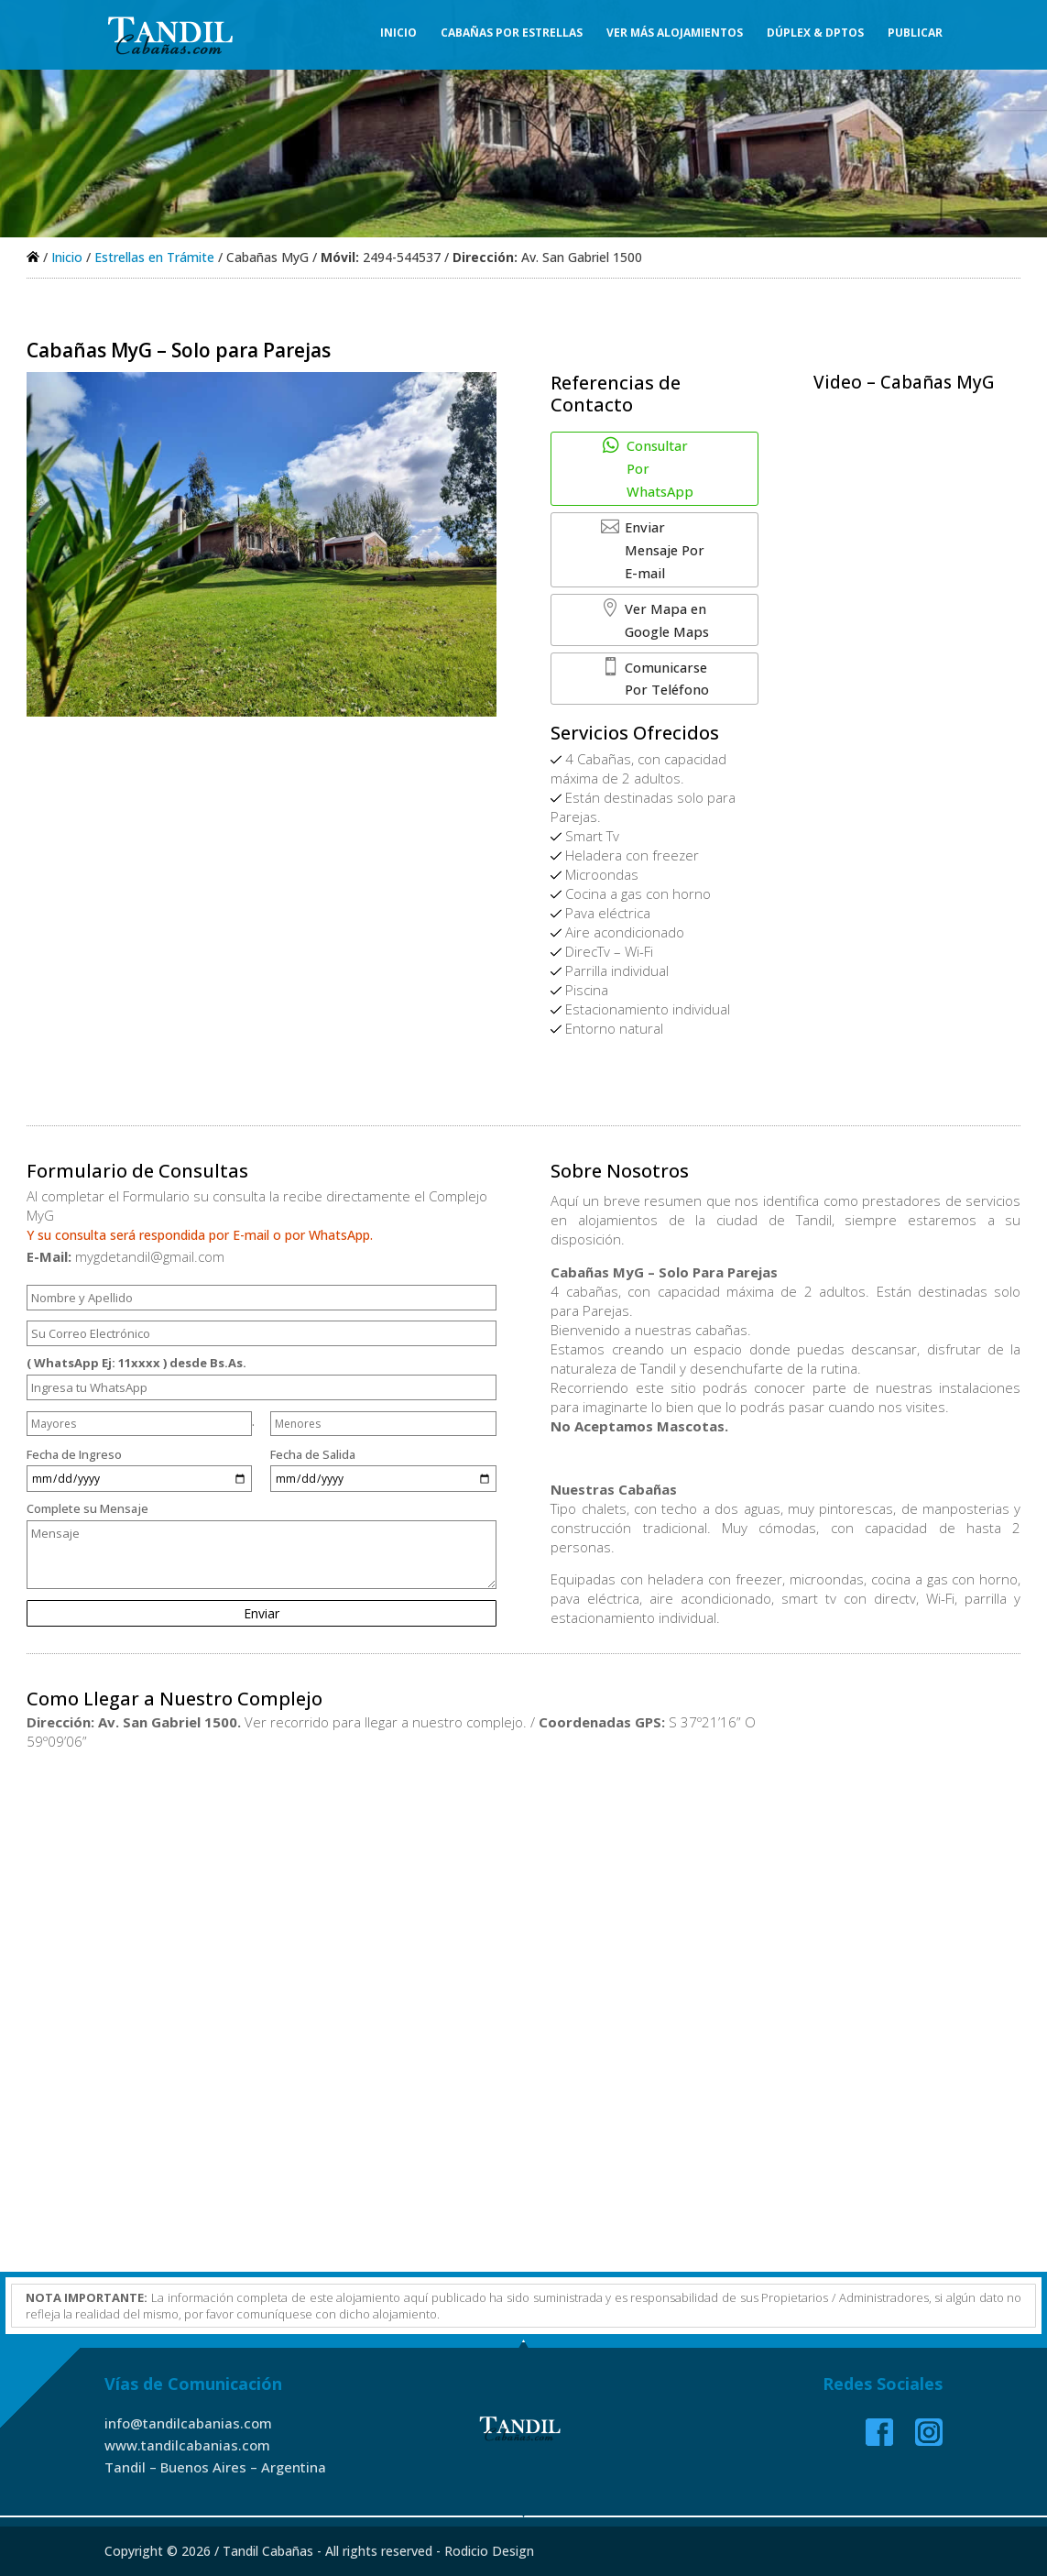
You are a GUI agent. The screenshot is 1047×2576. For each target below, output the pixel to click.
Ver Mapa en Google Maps (658, 566)
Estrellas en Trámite (154, 257)
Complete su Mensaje (261, 1563)
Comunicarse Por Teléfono (647, 621)
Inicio (398, 37)
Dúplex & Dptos (815, 37)
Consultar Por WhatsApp (639, 456)
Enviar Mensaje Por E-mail (661, 511)
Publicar (915, 37)
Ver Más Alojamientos (674, 37)
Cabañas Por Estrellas (512, 37)
